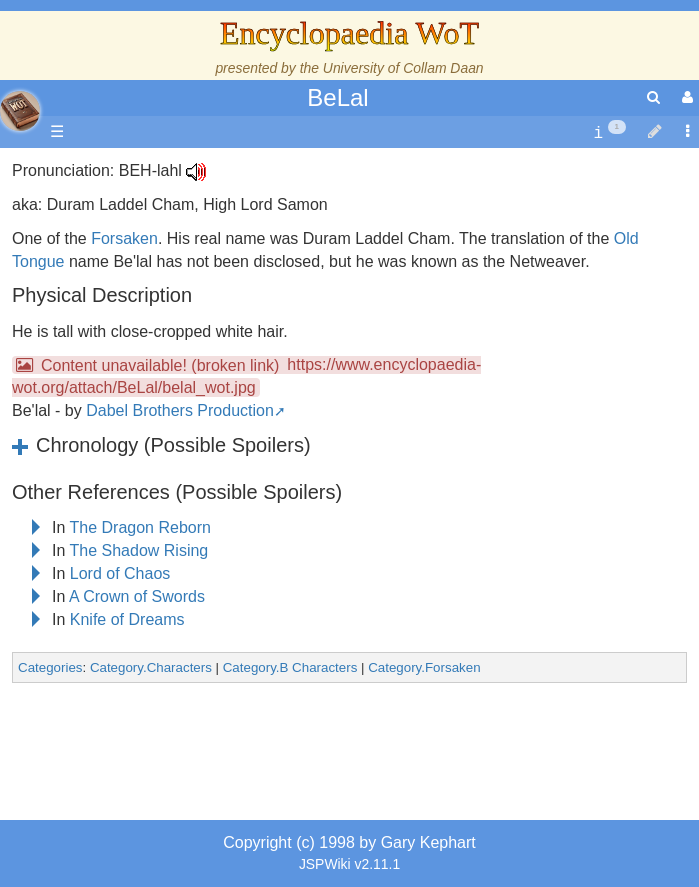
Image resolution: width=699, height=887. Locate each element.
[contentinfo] (609, 132)
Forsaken (124, 238)
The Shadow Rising (139, 550)
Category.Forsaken (424, 667)
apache (20, 111)
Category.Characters (151, 667)
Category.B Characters (290, 667)
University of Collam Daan (403, 68)
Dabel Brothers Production (180, 410)
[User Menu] (685, 97)
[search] (653, 97)
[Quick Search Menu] (653, 97)
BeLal (337, 97)
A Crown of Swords (137, 596)
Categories (50, 667)
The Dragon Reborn (140, 527)
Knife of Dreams (127, 619)
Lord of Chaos (120, 573)
